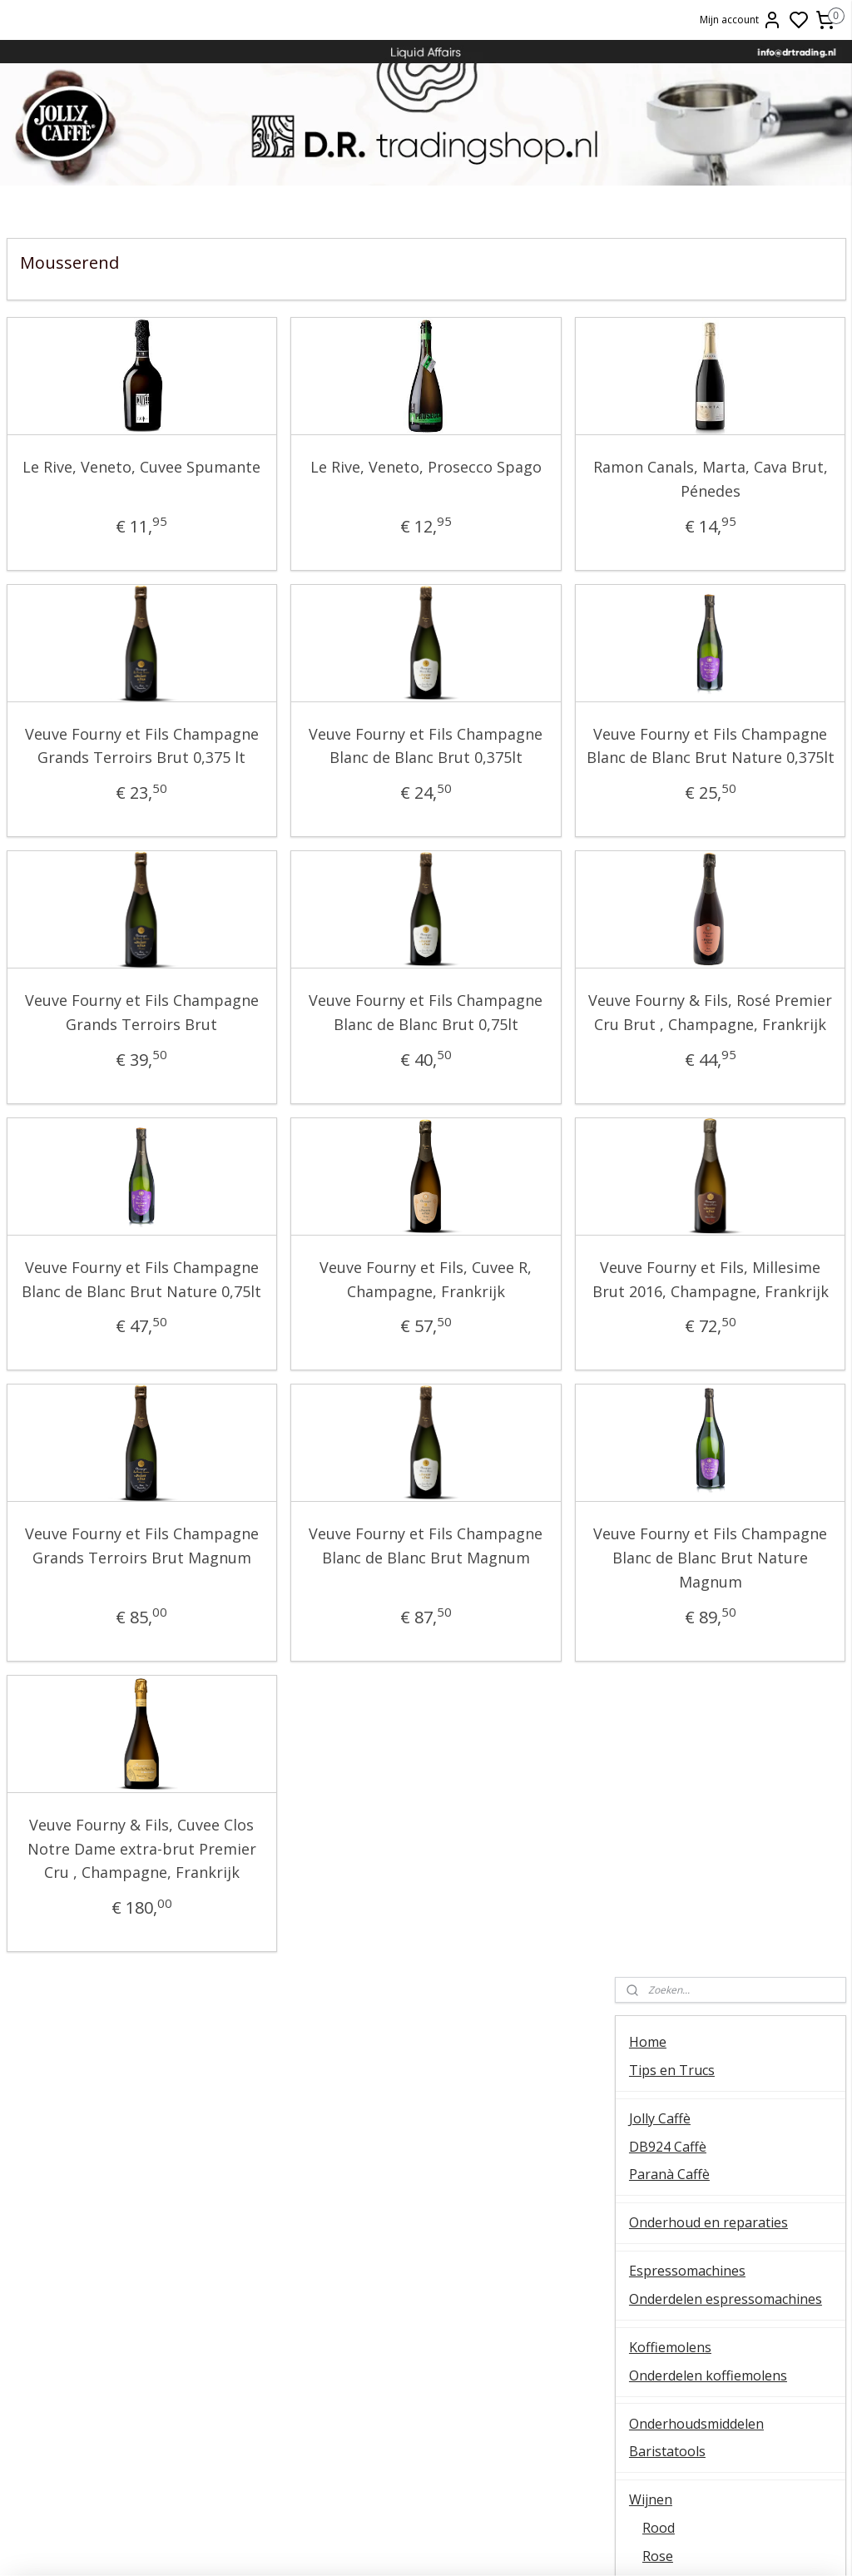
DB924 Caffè (667, 407)
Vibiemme (142, 2333)
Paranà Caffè (669, 435)
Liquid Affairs (710, 2315)
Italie (657, 1068)
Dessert (666, 900)
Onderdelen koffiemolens (708, 636)
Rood (658, 789)
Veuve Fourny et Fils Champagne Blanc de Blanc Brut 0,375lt (304, 758)
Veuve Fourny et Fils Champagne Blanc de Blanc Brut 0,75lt (304, 1072)
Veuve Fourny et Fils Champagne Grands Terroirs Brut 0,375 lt (101, 758)
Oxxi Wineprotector (689, 1180)
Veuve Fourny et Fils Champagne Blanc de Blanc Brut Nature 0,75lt (101, 1374)
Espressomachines (687, 532)
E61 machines (142, 2315)
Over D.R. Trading (684, 1402)
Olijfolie (652, 1228)
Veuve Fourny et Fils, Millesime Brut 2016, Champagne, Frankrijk (507, 1363)
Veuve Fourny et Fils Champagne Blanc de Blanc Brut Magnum (304, 1677)
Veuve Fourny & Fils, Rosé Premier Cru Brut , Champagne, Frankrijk (507, 1072)
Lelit (425, 2296)
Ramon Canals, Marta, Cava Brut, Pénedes (507, 479)
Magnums (674, 928)
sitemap (509, 2545)
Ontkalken (142, 2240)
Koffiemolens (670, 608)
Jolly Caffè (660, 379)
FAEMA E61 (425, 2240)
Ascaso (425, 2315)
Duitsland (672, 956)
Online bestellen (710, 2259)
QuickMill (142, 2278)
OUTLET (655, 1304)
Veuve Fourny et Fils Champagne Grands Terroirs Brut (101, 1072)
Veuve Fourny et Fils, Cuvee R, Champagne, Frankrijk (304, 1363)
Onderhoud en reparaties (708, 483)
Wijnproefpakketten (692, 1152)
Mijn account (741, 20)
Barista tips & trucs (426, 2222)
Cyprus (664, 984)
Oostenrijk (675, 1096)
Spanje (663, 1124)
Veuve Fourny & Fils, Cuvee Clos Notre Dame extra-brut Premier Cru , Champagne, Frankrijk (101, 2016)
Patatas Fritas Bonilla (695, 1256)
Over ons (710, 2222)
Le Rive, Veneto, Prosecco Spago (304, 479)
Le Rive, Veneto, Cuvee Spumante (101, 479)
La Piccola (426, 2278)
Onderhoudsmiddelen (696, 685)
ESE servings (425, 2259)
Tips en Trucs (672, 331)
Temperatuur (141, 2259)
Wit (652, 844)
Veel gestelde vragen (694, 1429)
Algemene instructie (142, 2222)
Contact (653, 1374)
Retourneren (710, 2296)
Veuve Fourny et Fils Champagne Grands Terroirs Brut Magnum (101, 1677)
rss (543, 2545)
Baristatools (667, 712)
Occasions (660, 1333)
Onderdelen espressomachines (725, 560)
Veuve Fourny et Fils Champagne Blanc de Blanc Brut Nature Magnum (507, 1689)
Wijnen (650, 760)
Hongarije (673, 1040)
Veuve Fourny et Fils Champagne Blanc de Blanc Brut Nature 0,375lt (507, 769)
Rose (657, 817)
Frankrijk (670, 1012)
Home (647, 303)
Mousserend (681, 873)
